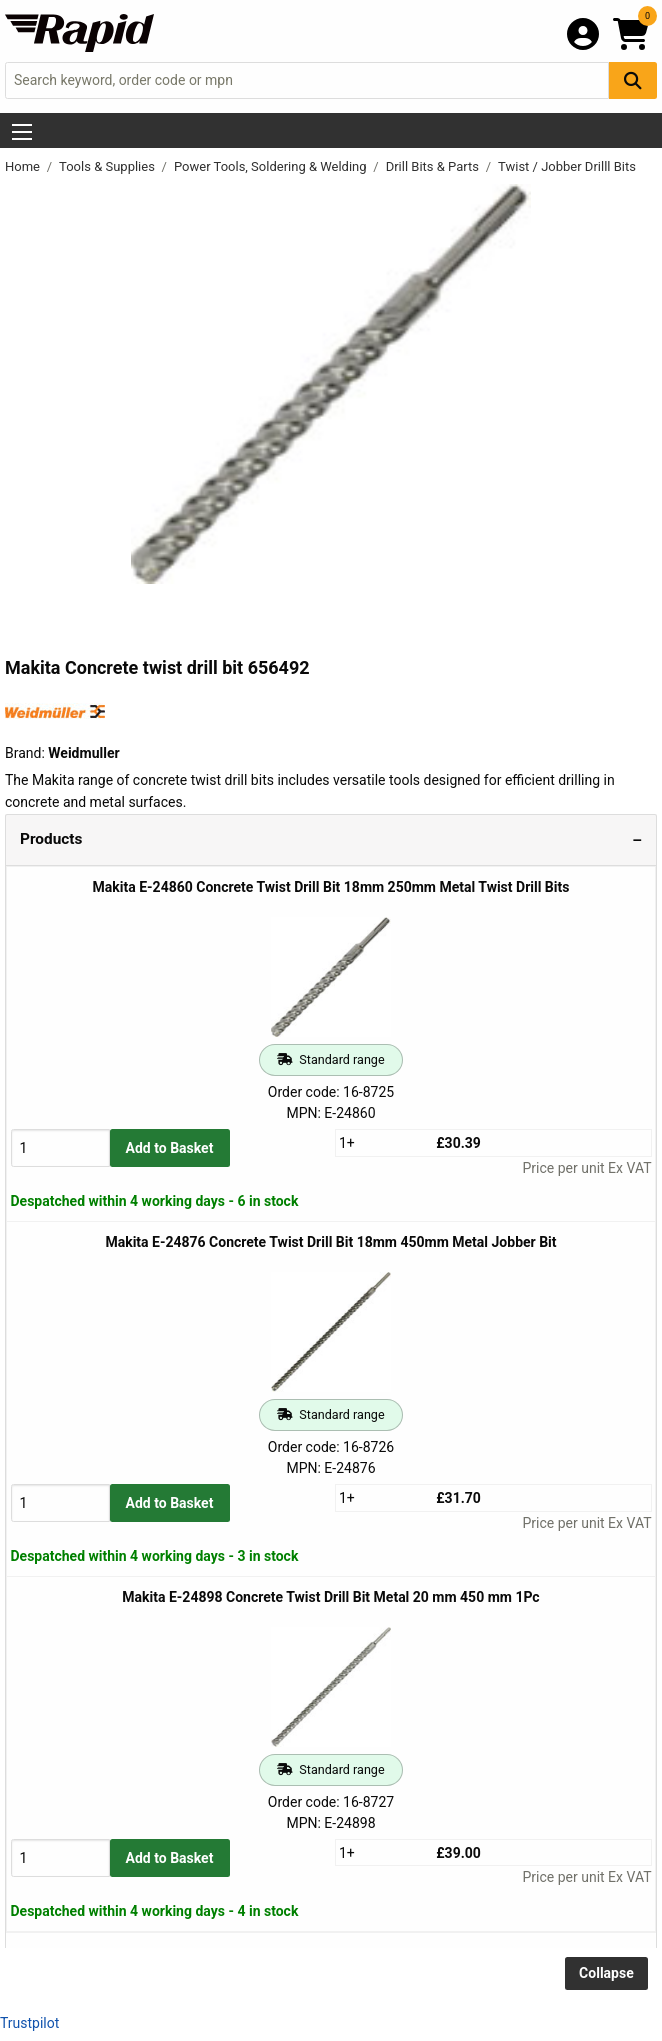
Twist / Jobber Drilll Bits (567, 166)
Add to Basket (170, 1148)
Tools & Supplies (108, 166)
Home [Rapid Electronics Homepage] (24, 166)
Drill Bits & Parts (434, 166)
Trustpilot (29, 2023)
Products (51, 839)
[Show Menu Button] (22, 132)
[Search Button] (633, 80)
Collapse (606, 1973)
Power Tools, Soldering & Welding (272, 166)
